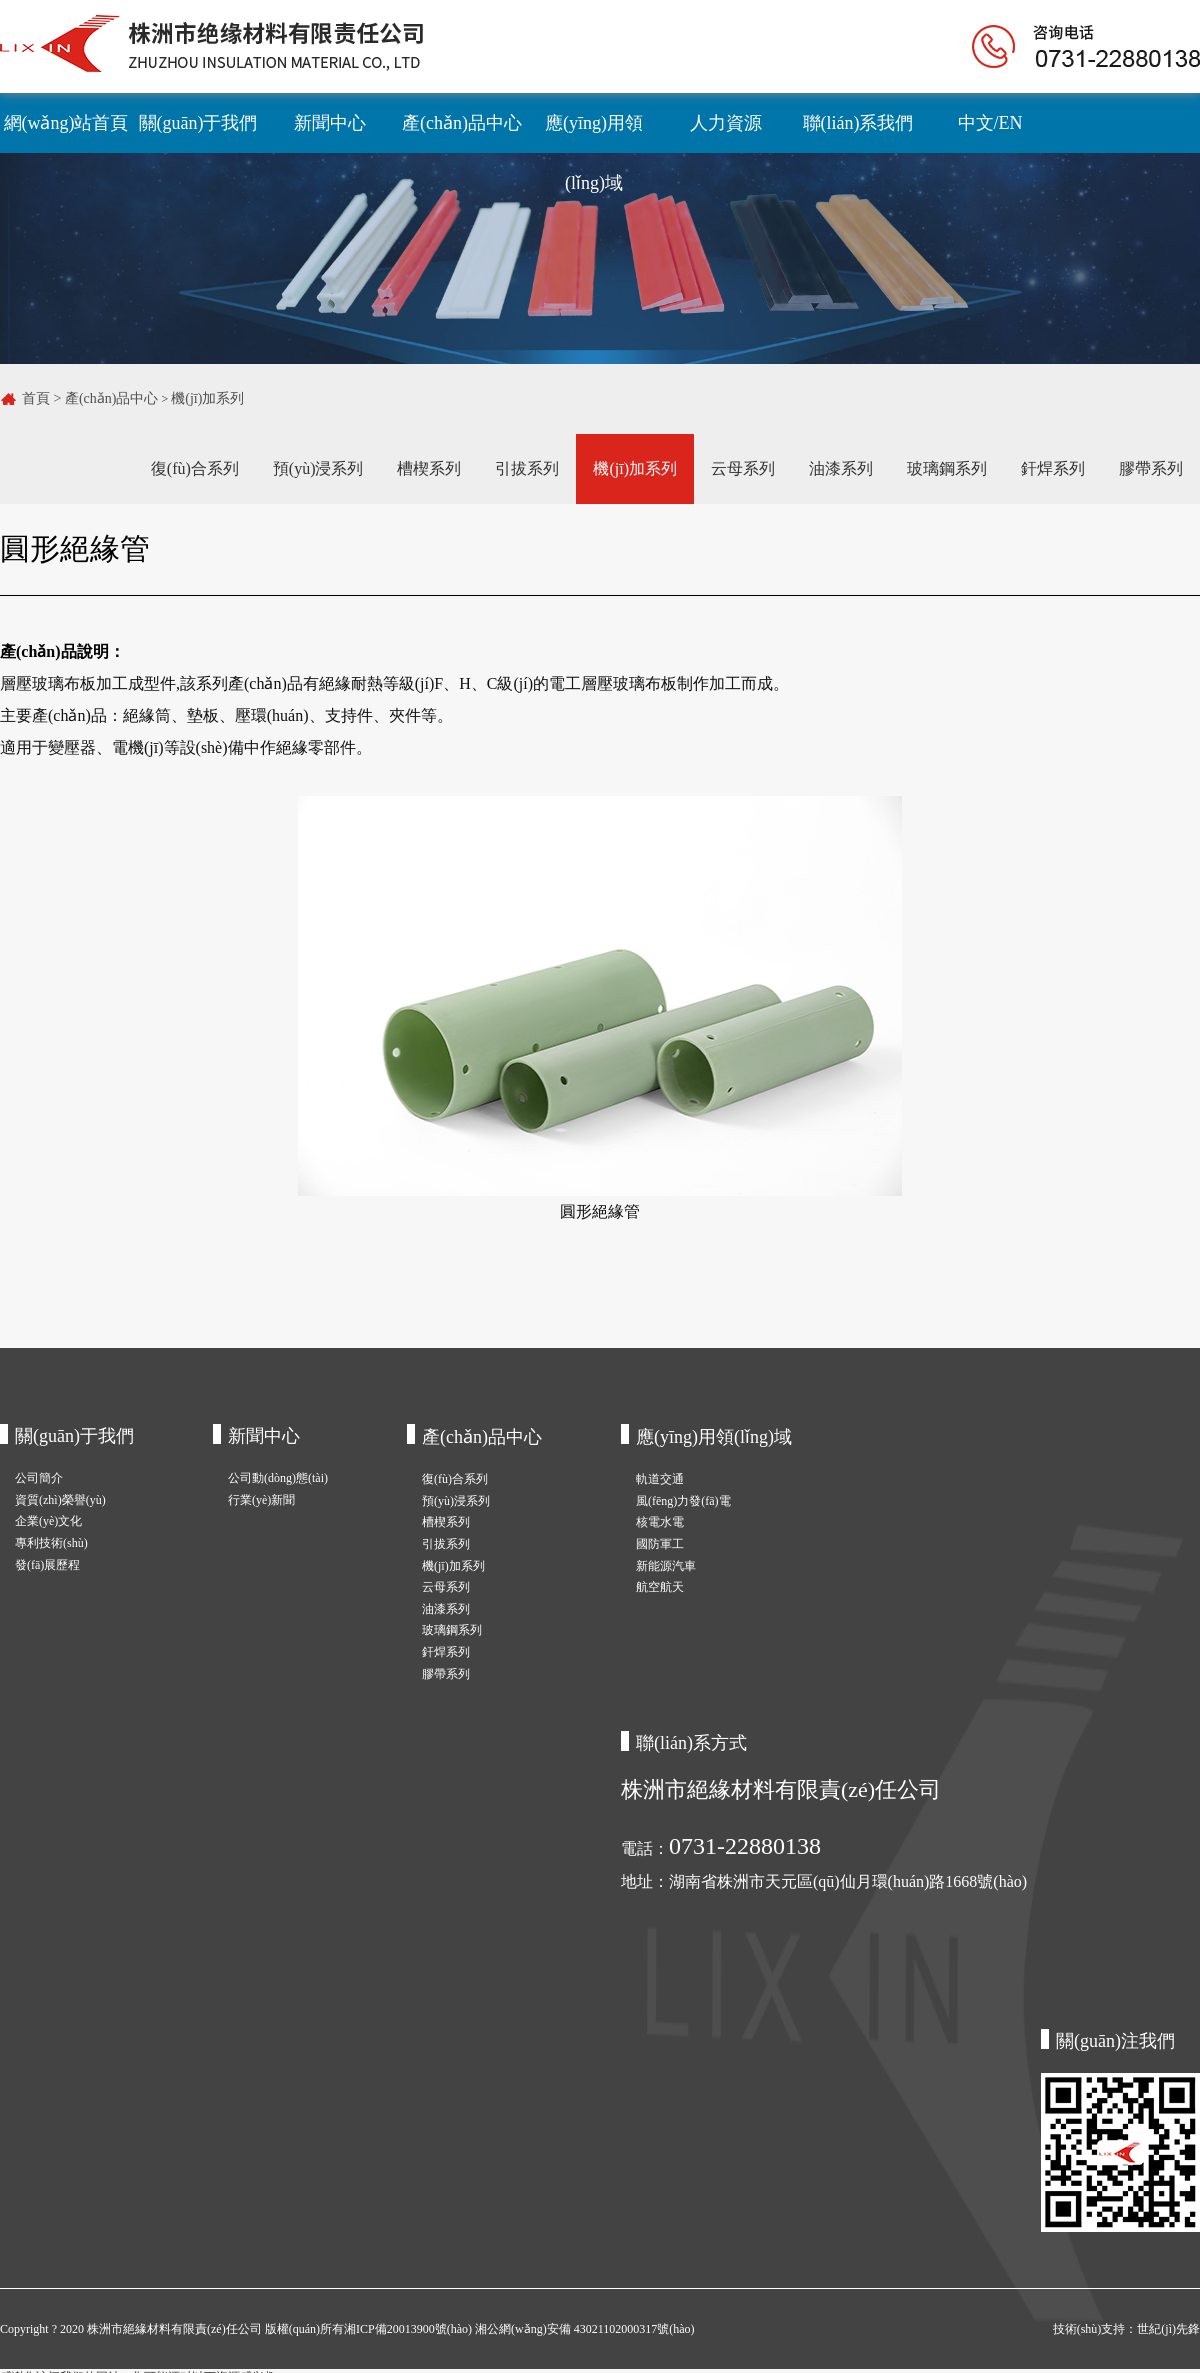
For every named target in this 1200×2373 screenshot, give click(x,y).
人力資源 (726, 123)
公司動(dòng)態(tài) (278, 1478)
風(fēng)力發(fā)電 (683, 1501)
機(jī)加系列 (207, 398)
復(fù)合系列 (195, 468)
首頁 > (43, 398)
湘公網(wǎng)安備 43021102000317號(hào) (585, 2329)
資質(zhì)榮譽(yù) (60, 1500)
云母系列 (743, 468)
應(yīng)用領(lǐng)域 (594, 133)
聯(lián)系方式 (691, 1743)
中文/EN (990, 123)
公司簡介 (39, 1478)
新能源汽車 (666, 1566)
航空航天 (660, 1587)
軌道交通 (660, 1479)
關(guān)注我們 (1115, 2041)
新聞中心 (330, 123)
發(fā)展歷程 (47, 1565)
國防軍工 (660, 1544)
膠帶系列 (1151, 468)
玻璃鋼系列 (947, 468)
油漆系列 (841, 468)
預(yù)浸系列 (318, 468)
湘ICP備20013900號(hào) (409, 2329)
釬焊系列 (1053, 468)
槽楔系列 (429, 468)
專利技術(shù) (51, 1543)
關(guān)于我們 (198, 123)
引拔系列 (527, 468)
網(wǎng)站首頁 (66, 123)
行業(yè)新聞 (261, 1500)
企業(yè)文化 (48, 1521)
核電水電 (660, 1522)
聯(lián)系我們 (858, 123)
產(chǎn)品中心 (462, 123)
